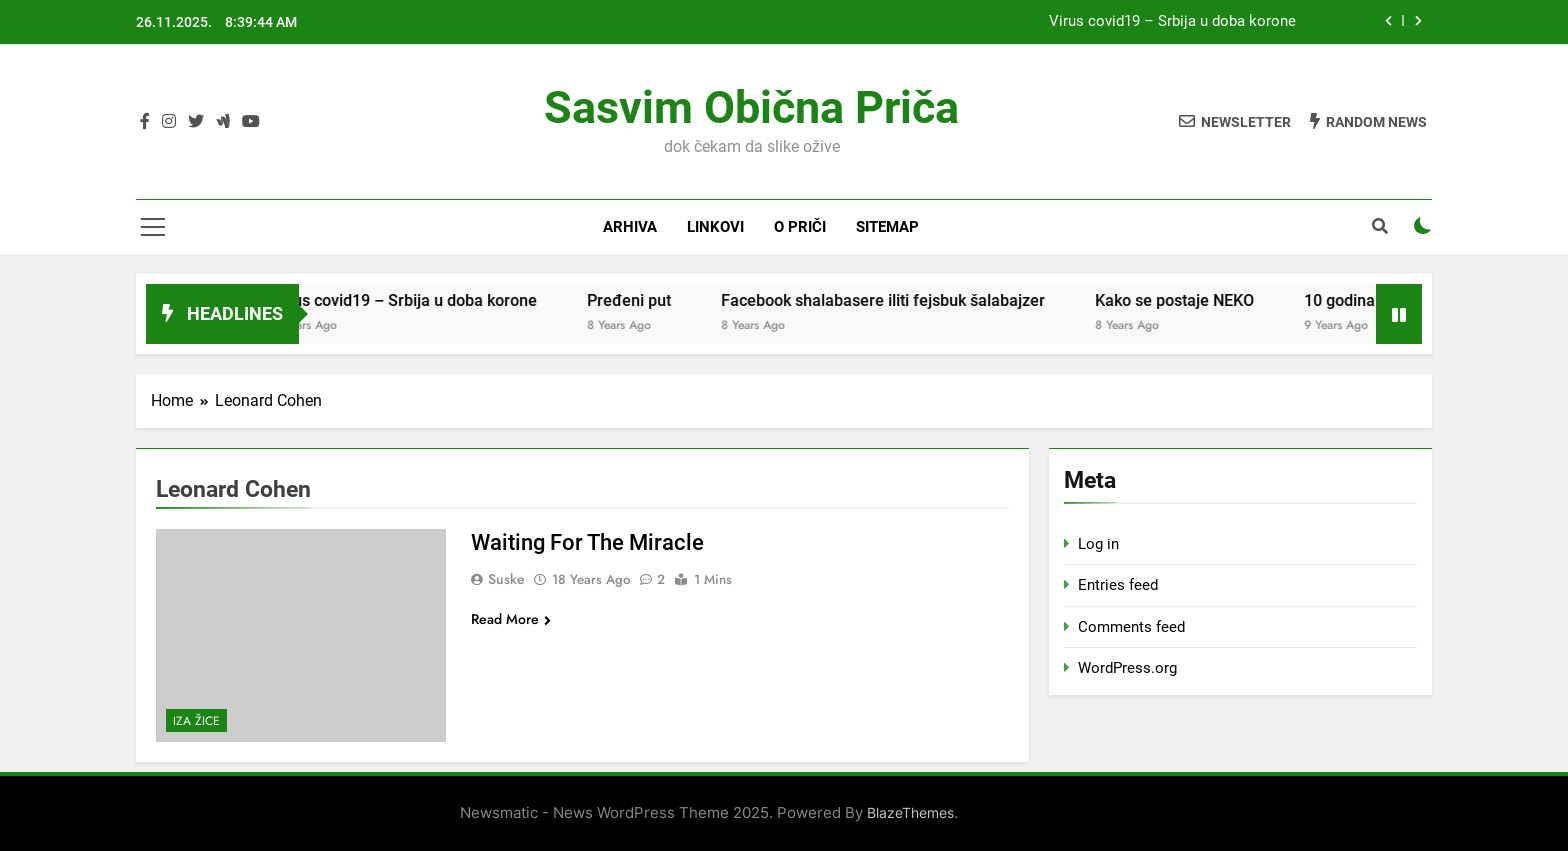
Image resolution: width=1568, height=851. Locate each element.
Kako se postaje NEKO (1195, 300)
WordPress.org (1127, 668)
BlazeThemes (910, 812)
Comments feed (1131, 627)
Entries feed (1118, 585)
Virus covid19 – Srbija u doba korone (1172, 22)
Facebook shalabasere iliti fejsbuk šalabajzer (904, 300)
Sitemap (887, 227)
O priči (800, 227)
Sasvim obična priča (751, 107)
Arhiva (630, 227)
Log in (1098, 544)
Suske (506, 579)
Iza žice (196, 721)
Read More (511, 619)
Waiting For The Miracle (587, 542)
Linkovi (715, 227)
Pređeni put (650, 300)
